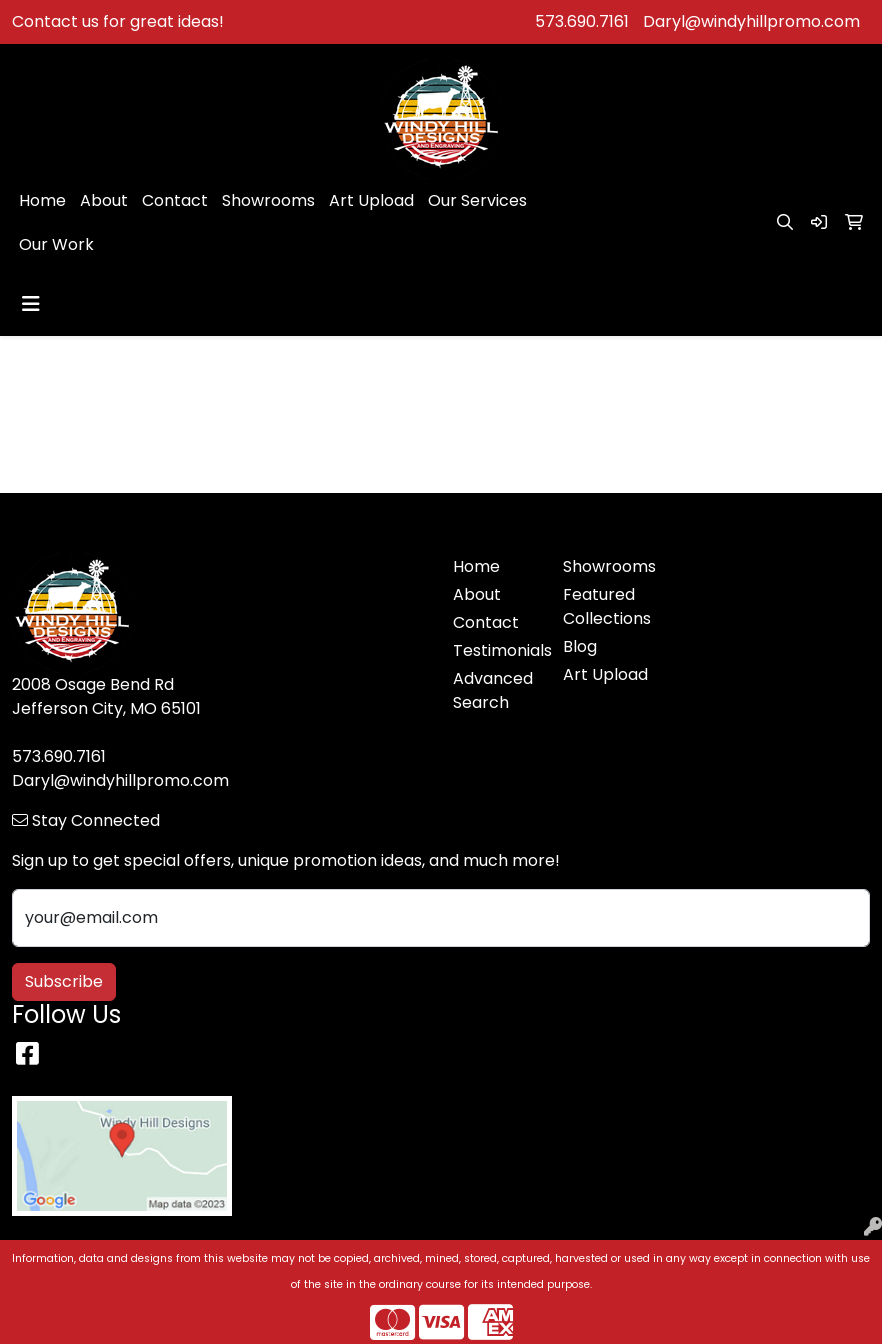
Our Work (56, 244)
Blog (580, 646)
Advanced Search (493, 690)
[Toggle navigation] (31, 304)
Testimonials (496, 650)
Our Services (477, 200)
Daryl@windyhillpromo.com (751, 21)
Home (42, 200)
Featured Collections (606, 606)
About (104, 200)
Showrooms (268, 200)
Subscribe (64, 981)
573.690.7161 (582, 21)
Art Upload (371, 200)
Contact (175, 200)
